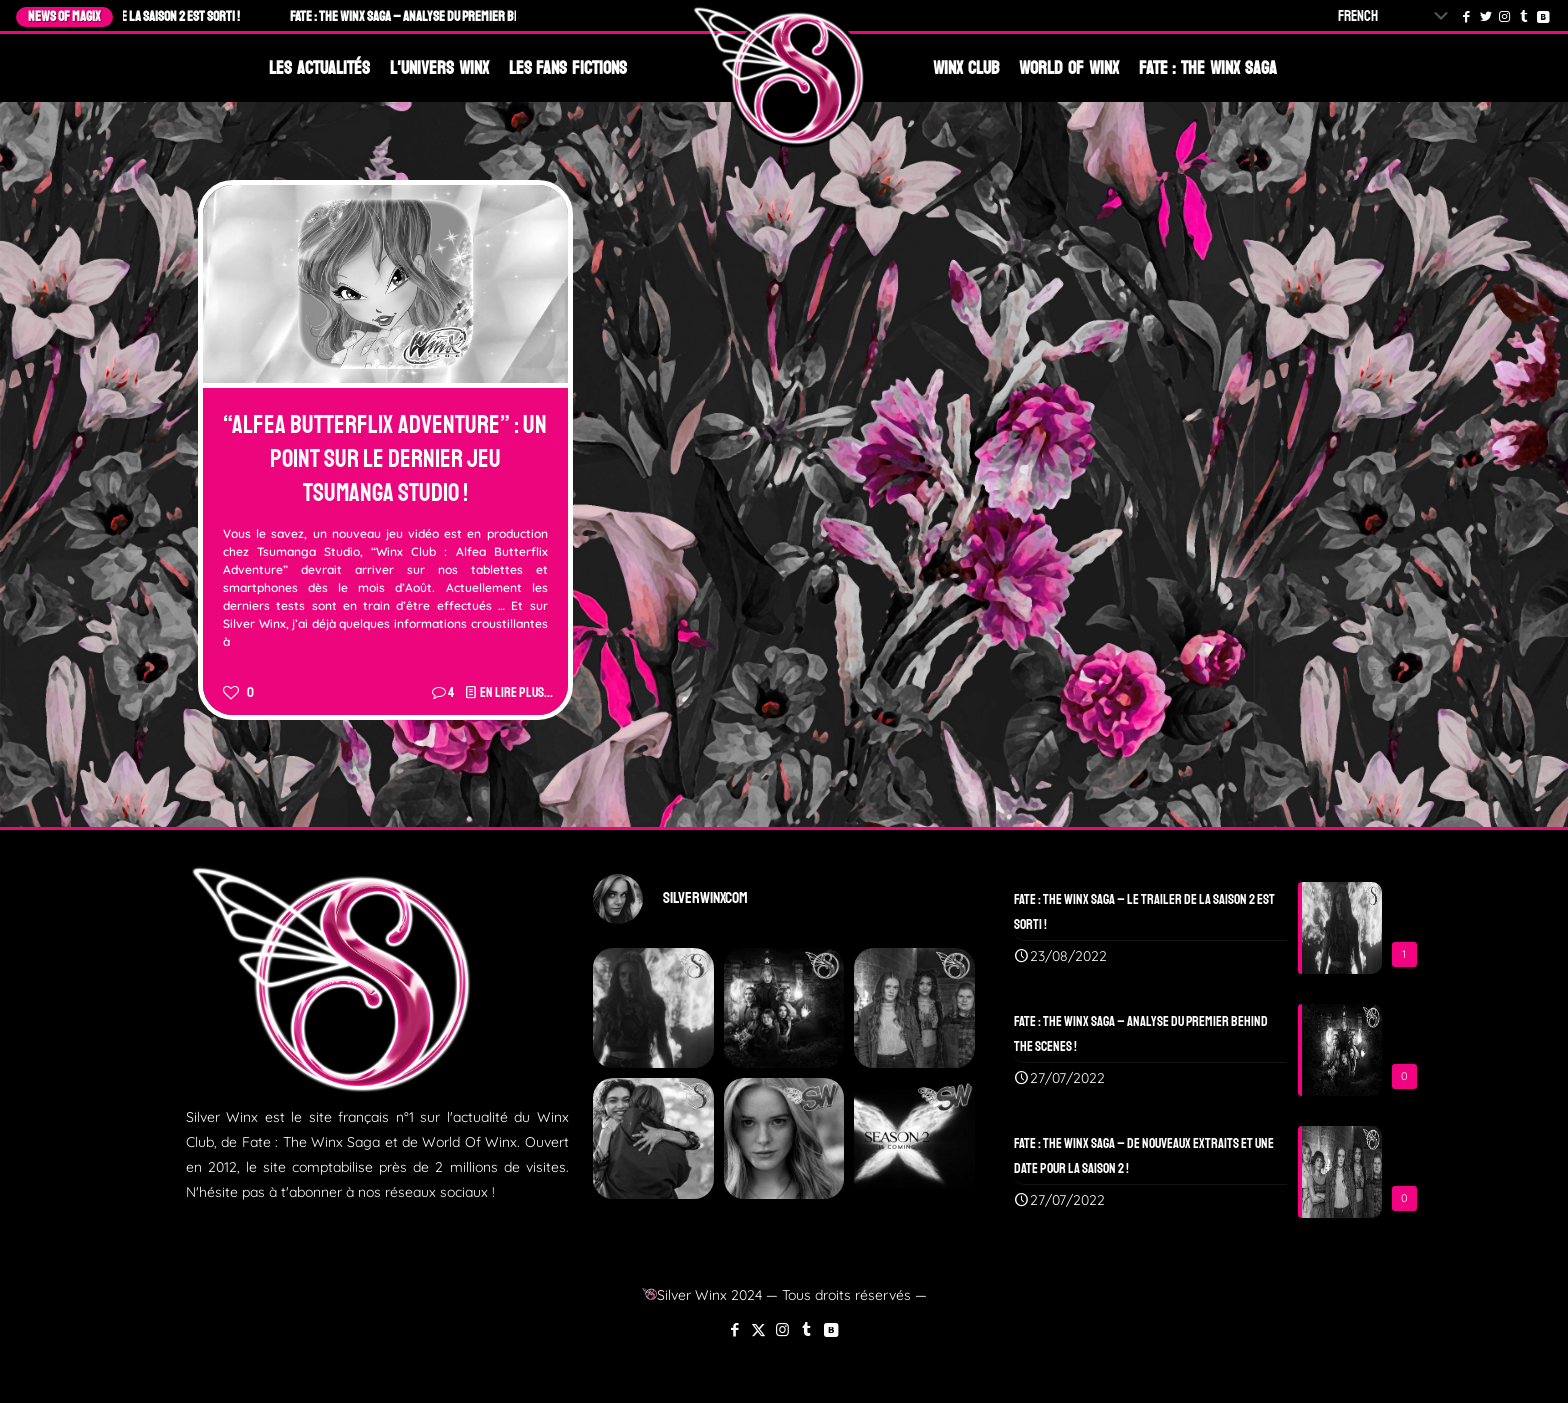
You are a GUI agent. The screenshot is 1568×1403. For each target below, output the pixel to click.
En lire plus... (516, 692)
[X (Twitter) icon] (758, 1329)
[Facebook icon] (734, 1329)
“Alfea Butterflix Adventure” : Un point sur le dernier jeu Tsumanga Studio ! (385, 459)
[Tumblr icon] (806, 1329)
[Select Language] (1397, 16)
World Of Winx (1069, 68)
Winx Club (966, 68)
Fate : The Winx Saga (1208, 68)
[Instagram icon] (782, 1329)
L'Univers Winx (439, 68)
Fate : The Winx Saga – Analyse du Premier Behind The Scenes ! (463, 16)
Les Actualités (319, 68)
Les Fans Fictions (568, 68)
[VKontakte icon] (830, 1329)
